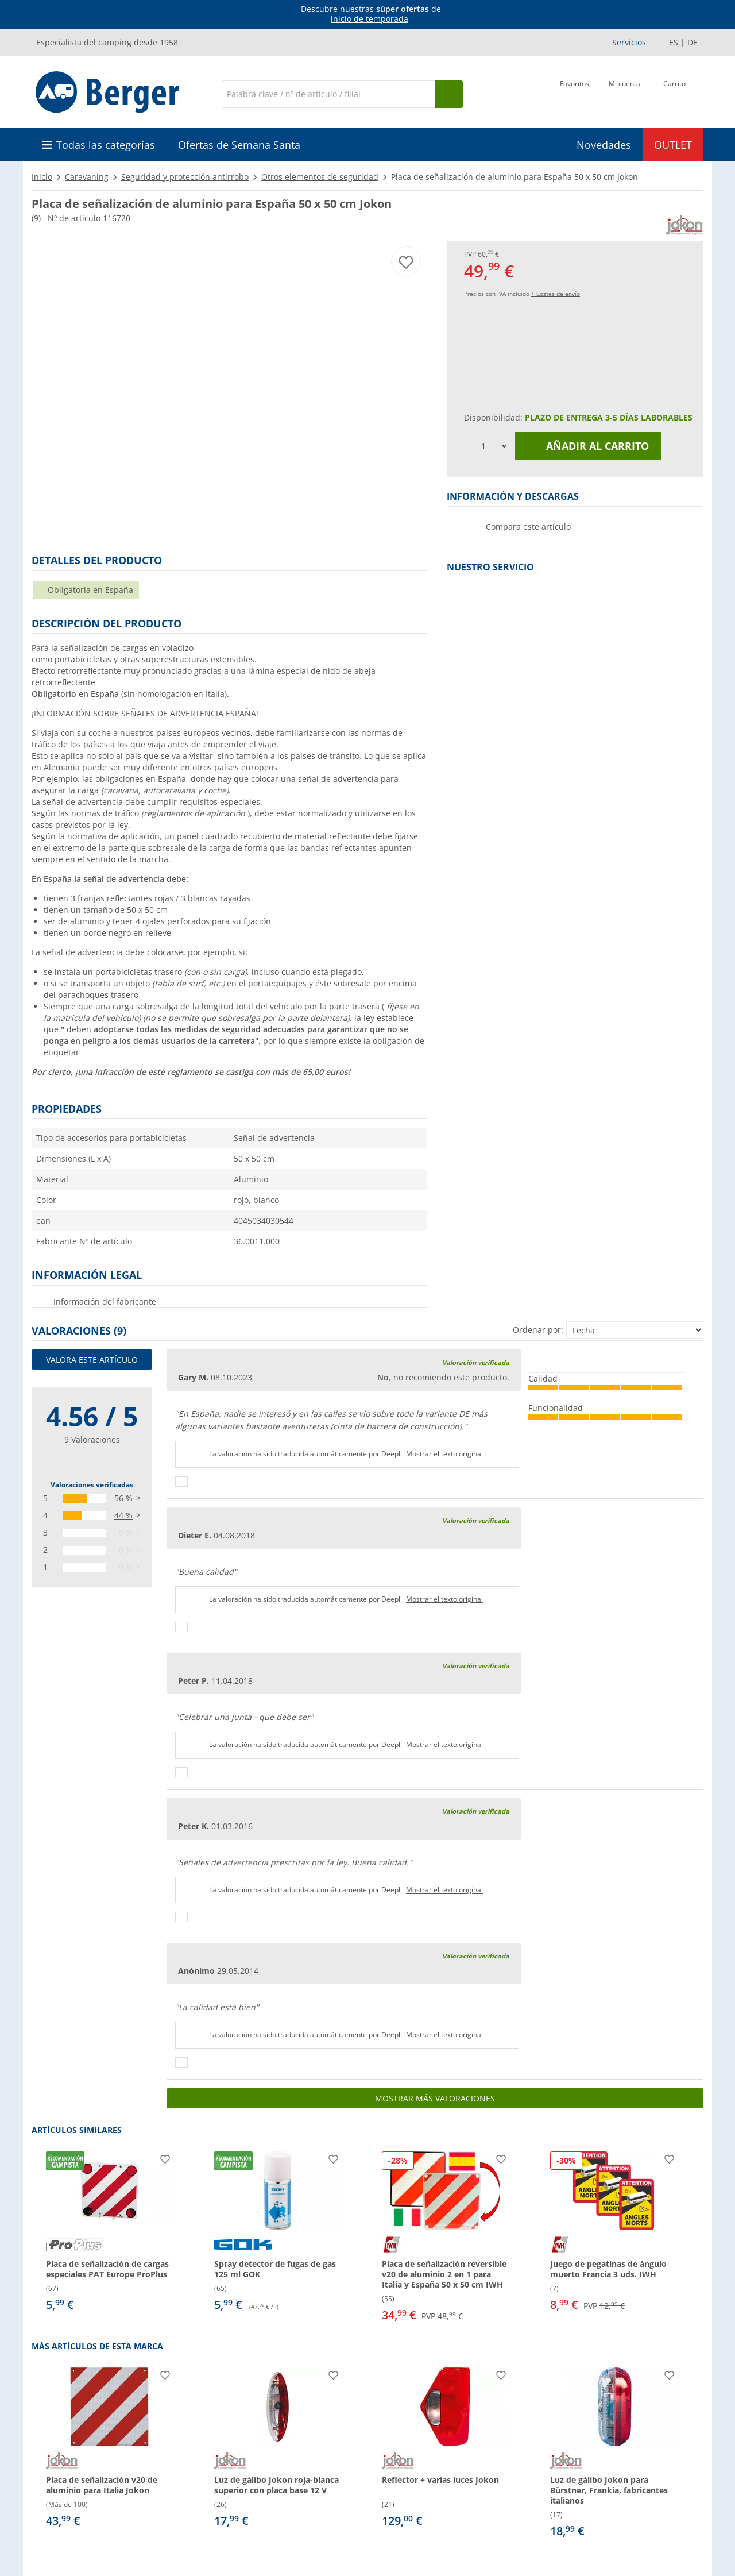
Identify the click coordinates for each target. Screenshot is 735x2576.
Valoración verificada (475, 1362)
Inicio (42, 176)
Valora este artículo (92, 1359)
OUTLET (673, 145)
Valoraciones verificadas (92, 1485)
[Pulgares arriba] (181, 1481)
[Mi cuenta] (624, 93)
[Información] (370, 14)
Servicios (629, 42)
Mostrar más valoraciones (435, 2098)
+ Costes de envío (555, 294)
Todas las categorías (105, 145)
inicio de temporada (369, 18)
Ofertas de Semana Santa (239, 145)
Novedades (604, 145)
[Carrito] (674, 93)
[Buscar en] (328, 94)
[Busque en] (449, 94)
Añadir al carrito (588, 446)
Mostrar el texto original (444, 1454)
